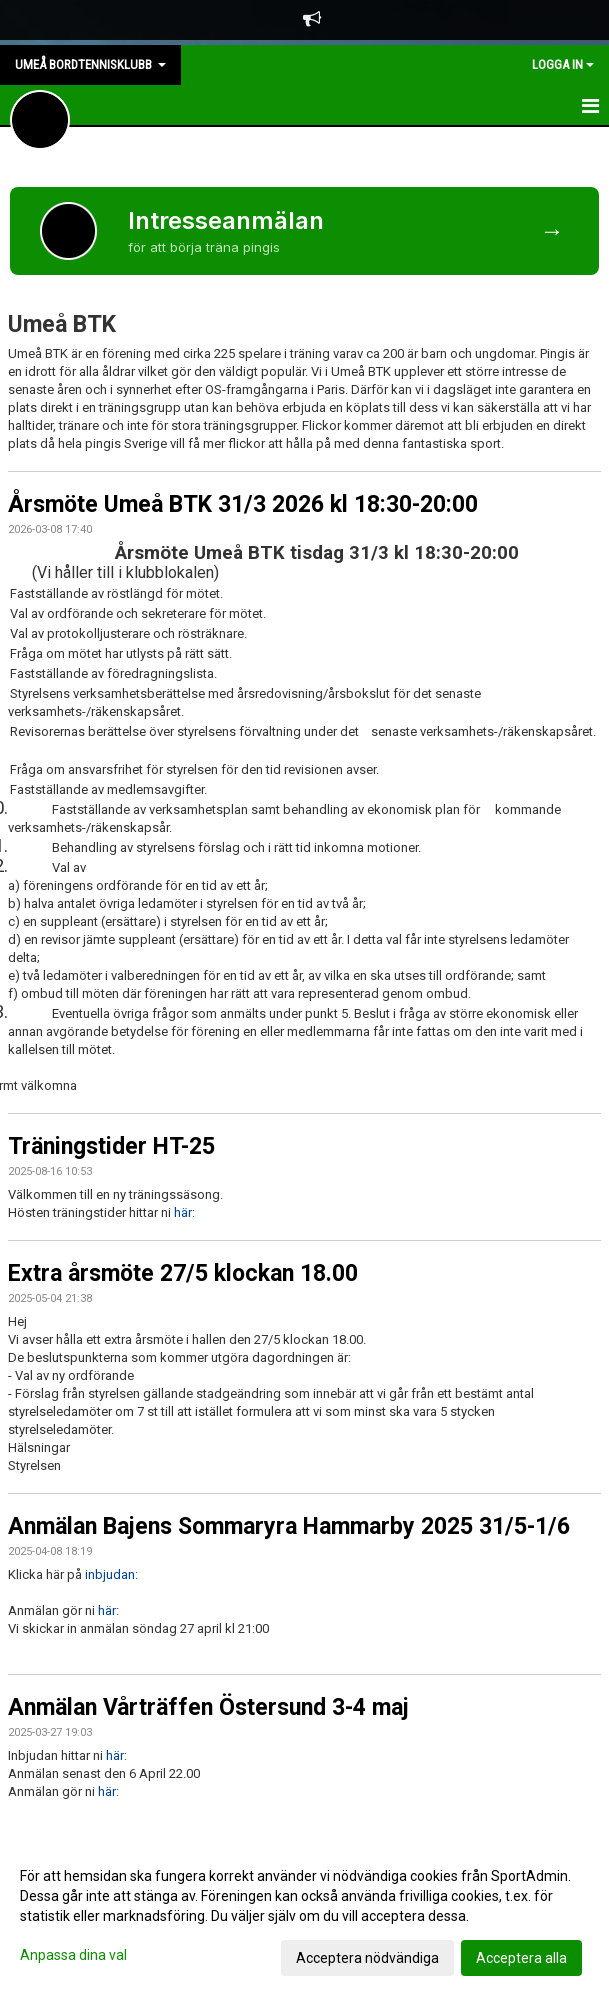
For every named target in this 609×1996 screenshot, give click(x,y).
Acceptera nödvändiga (367, 1958)
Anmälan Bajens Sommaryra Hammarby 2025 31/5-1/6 (289, 1526)
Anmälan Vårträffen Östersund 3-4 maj (208, 1707)
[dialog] (304, 1916)
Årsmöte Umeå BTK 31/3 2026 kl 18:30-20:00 (243, 504)
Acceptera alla (521, 1958)
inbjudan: (111, 1574)
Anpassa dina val (73, 1955)
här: (184, 1212)
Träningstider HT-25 (111, 1146)
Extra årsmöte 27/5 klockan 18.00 (183, 1273)
